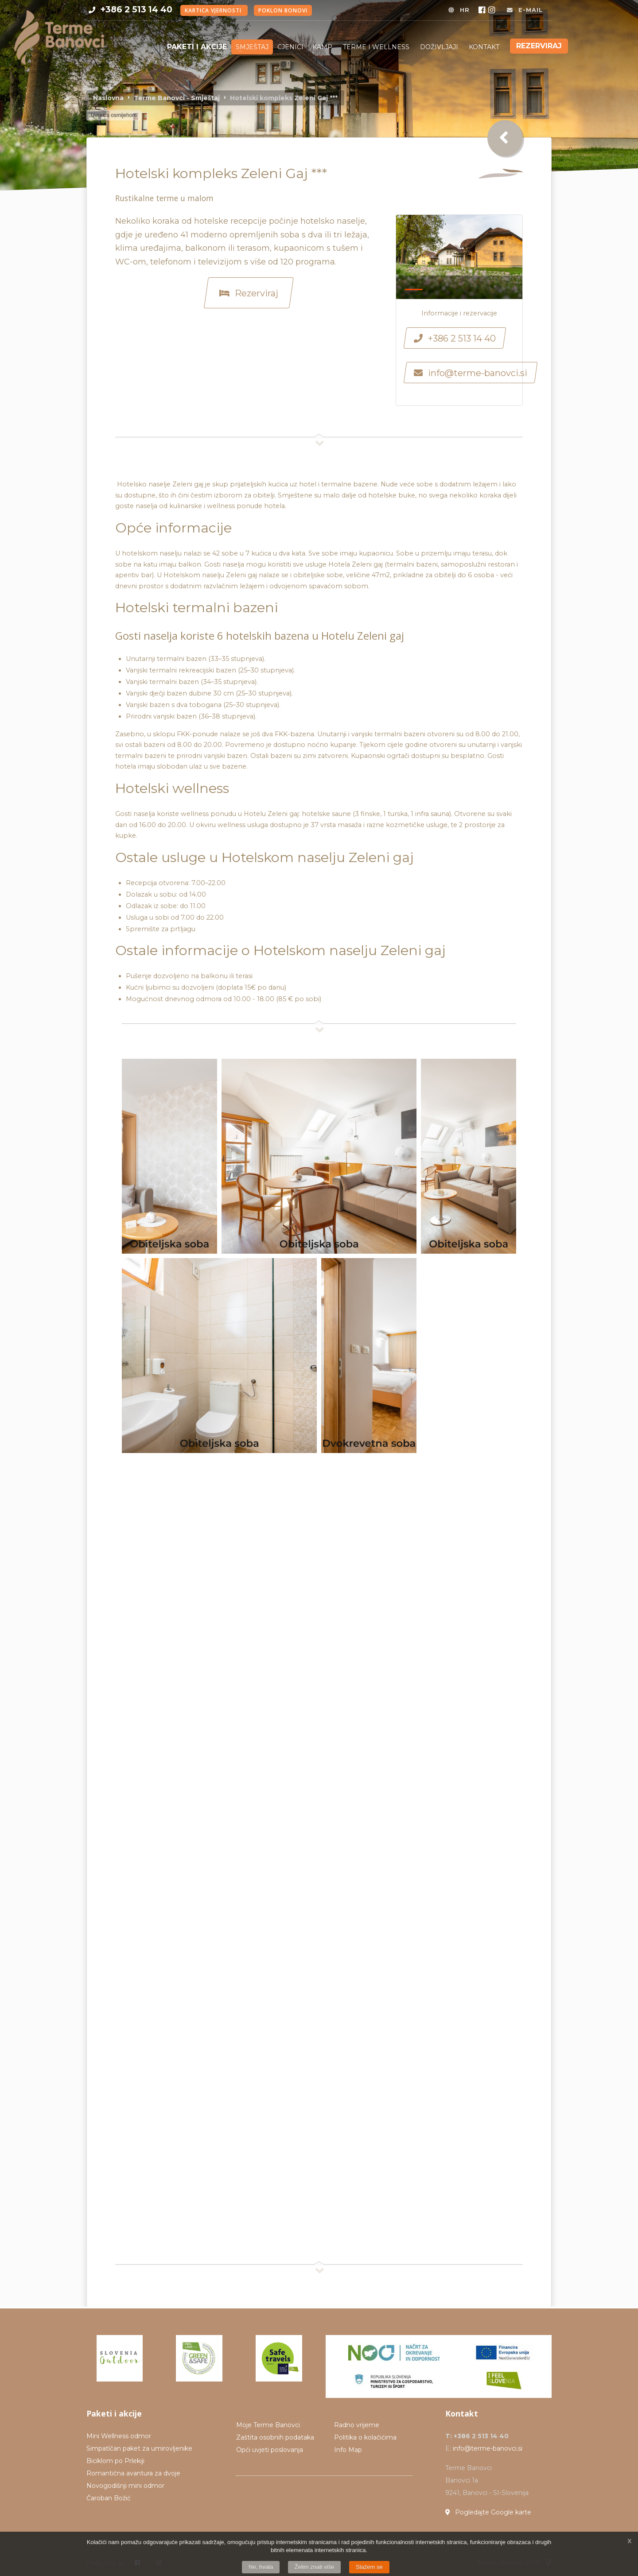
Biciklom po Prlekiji (115, 2461)
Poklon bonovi (282, 10)
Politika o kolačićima (365, 2437)
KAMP (323, 47)
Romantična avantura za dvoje (133, 2473)
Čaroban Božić (108, 2498)
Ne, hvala (261, 2567)
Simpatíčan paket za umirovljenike (139, 2448)
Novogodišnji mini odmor (125, 2486)
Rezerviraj (539, 46)
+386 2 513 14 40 (136, 9)
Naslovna (108, 98)
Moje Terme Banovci (268, 2425)
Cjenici (290, 47)
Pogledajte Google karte (488, 2512)
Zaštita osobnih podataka (275, 2437)
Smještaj (252, 47)
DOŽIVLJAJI (440, 47)
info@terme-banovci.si (487, 2448)
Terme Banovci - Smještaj (177, 98)
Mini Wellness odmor (118, 2436)
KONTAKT (484, 47)
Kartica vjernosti (214, 10)
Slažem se (369, 2567)
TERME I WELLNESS (377, 47)
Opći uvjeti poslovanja (269, 2450)
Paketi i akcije (197, 47)
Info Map (348, 2450)
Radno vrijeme (356, 2425)
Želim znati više (315, 2567)
